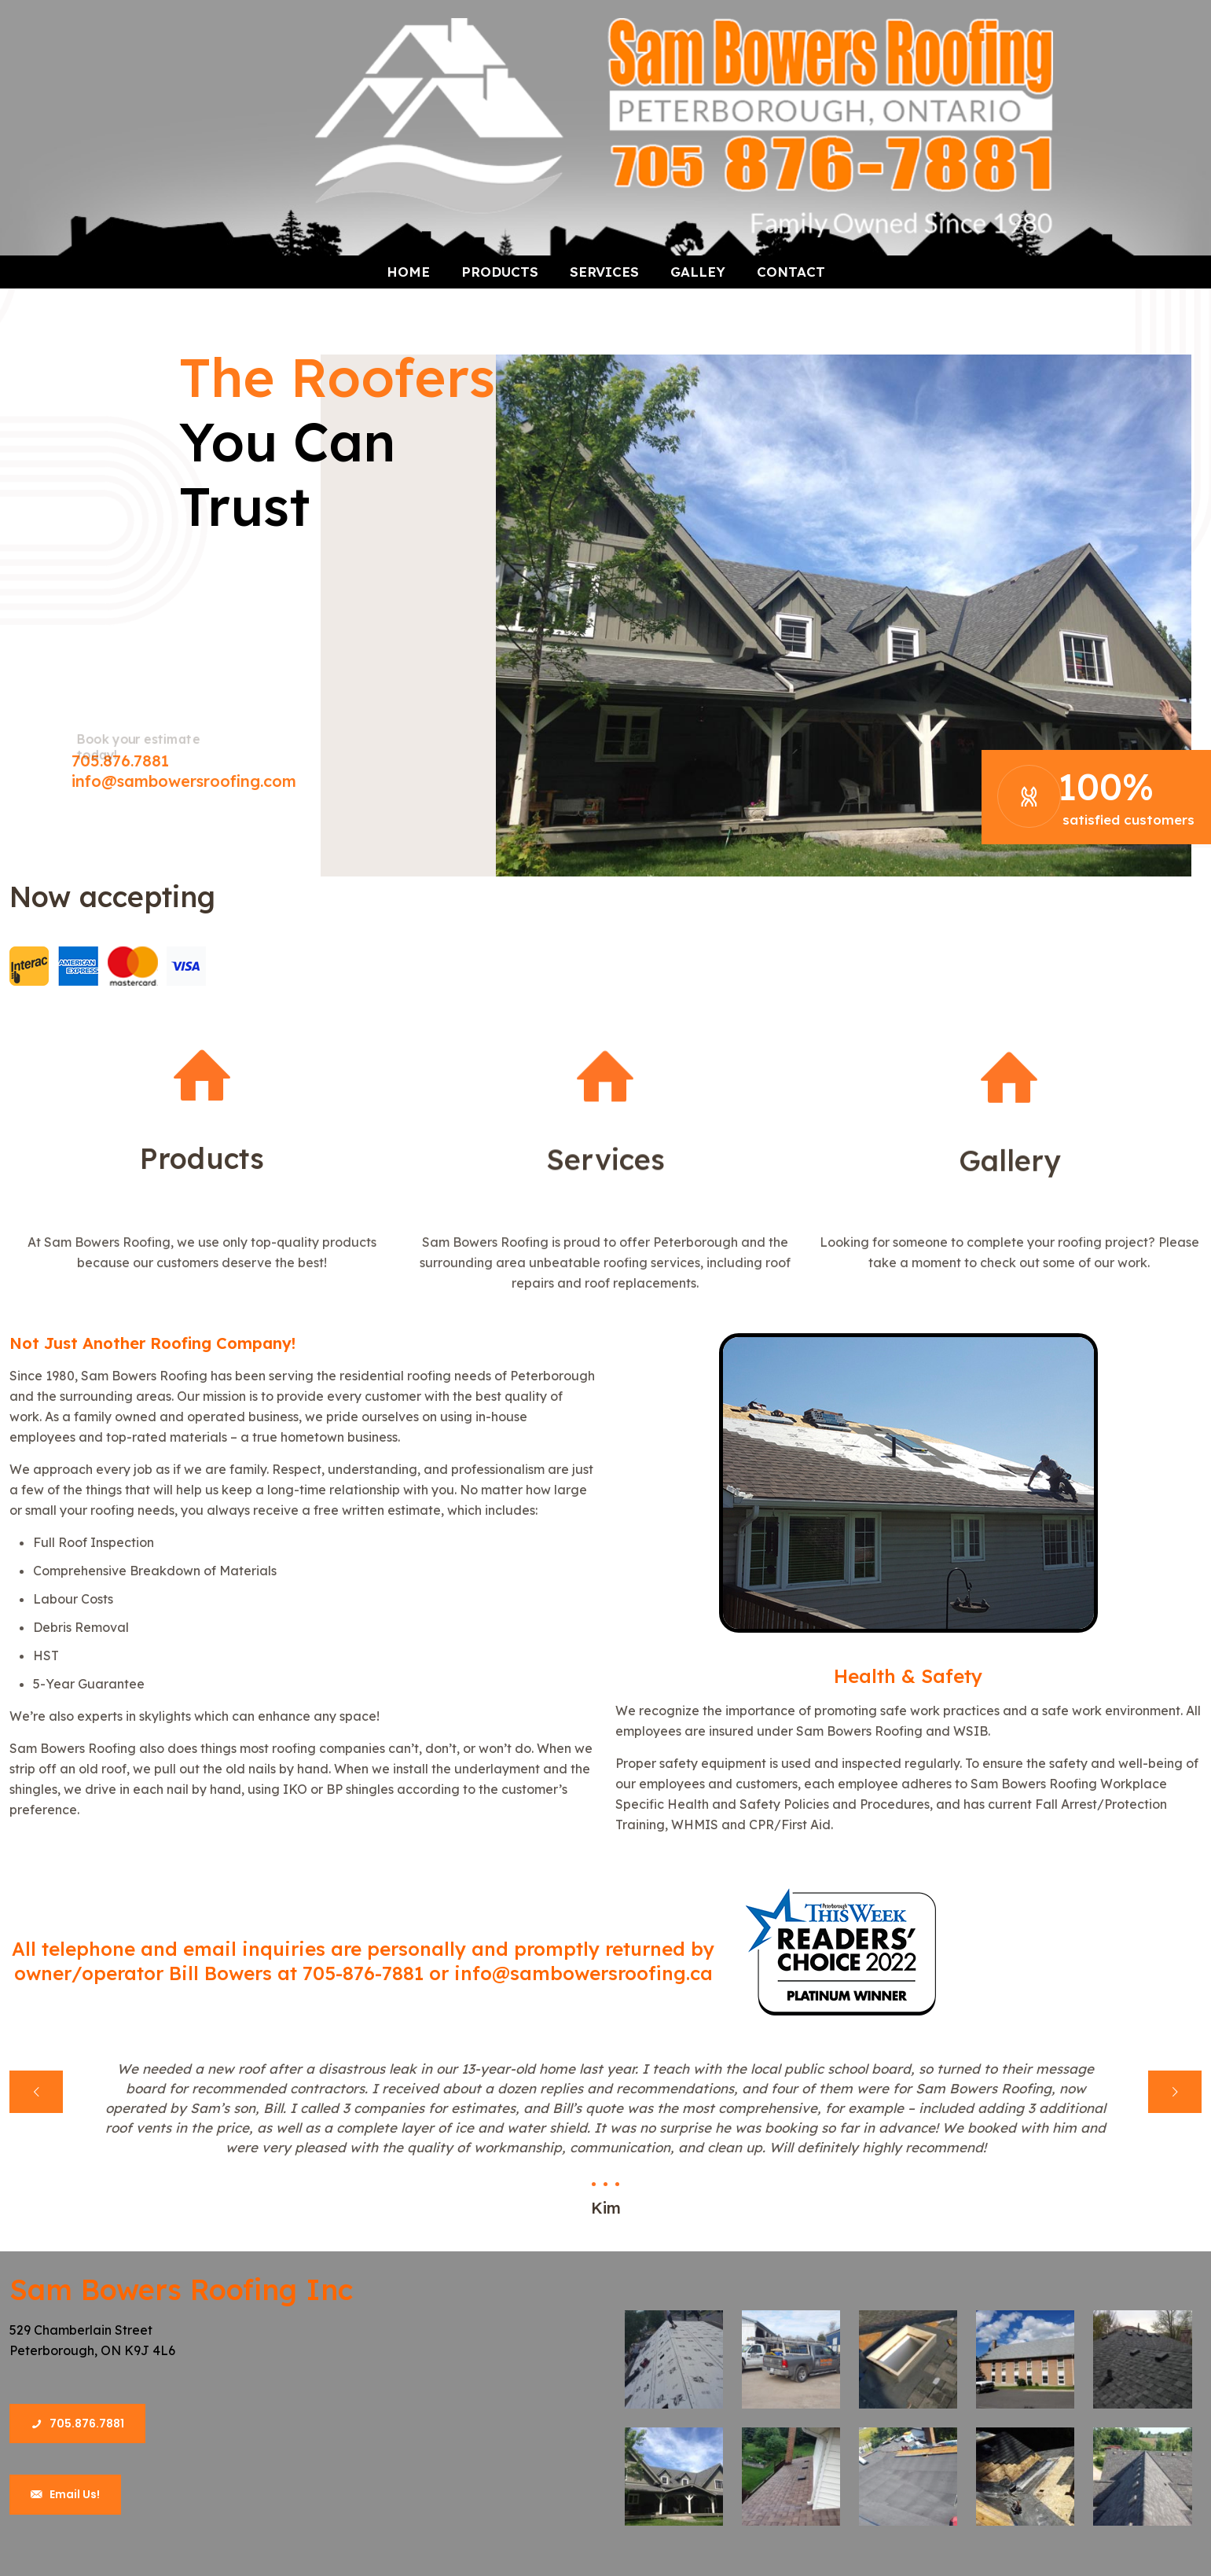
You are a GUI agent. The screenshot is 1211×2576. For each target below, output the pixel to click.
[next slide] (1175, 2092)
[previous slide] (36, 2092)
